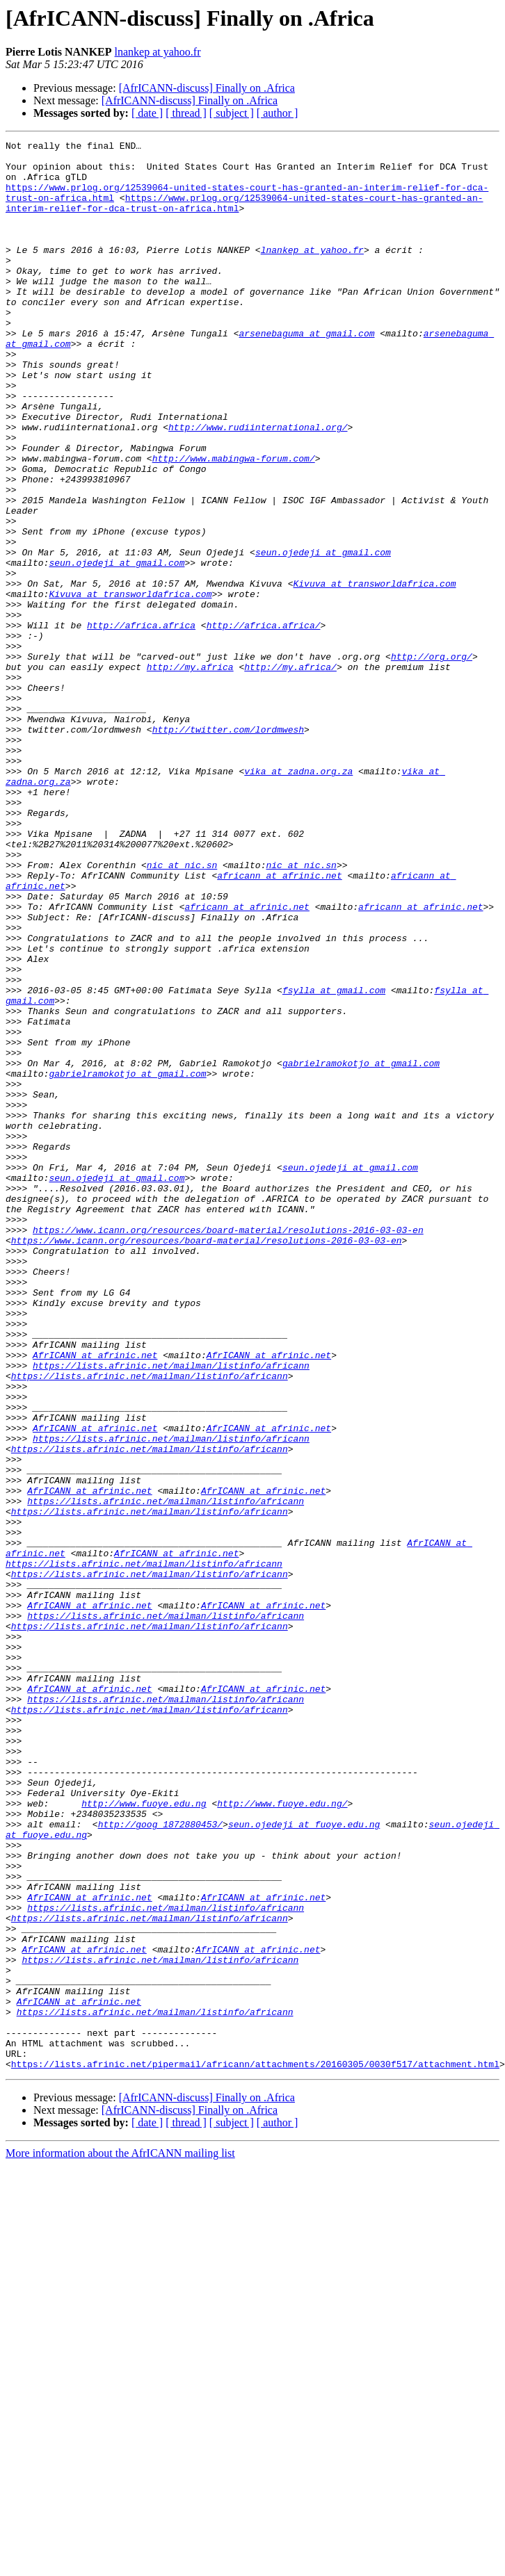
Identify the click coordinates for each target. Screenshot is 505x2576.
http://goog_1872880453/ (160, 2161)
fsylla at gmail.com (333, 1161)
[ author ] (277, 113)
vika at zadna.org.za (298, 898)
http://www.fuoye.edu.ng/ (282, 2136)
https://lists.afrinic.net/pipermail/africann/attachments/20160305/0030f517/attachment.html (255, 2449)
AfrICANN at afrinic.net (95, 1598)
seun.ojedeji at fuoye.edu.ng (304, 2161)
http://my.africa (190, 773)
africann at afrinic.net (279, 1023)
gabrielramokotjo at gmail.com (361, 1248)
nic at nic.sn (182, 1010)
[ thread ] (186, 113)
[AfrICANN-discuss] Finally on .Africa (207, 88)
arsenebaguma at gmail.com (306, 372)
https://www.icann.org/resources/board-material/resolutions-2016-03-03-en (228, 1448)
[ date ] (147, 113)
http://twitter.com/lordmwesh (228, 848)
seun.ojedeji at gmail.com (323, 635)
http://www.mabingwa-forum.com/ (233, 522)
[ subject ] (231, 113)
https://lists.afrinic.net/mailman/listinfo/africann (171, 1611)
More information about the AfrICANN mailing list (120, 2539)
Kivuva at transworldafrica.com (374, 673)
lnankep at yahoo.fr (158, 52)
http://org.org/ (431, 760)
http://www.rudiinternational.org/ (257, 485)
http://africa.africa (141, 723)
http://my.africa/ (290, 773)
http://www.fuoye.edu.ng (143, 2136)
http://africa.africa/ (264, 723)
